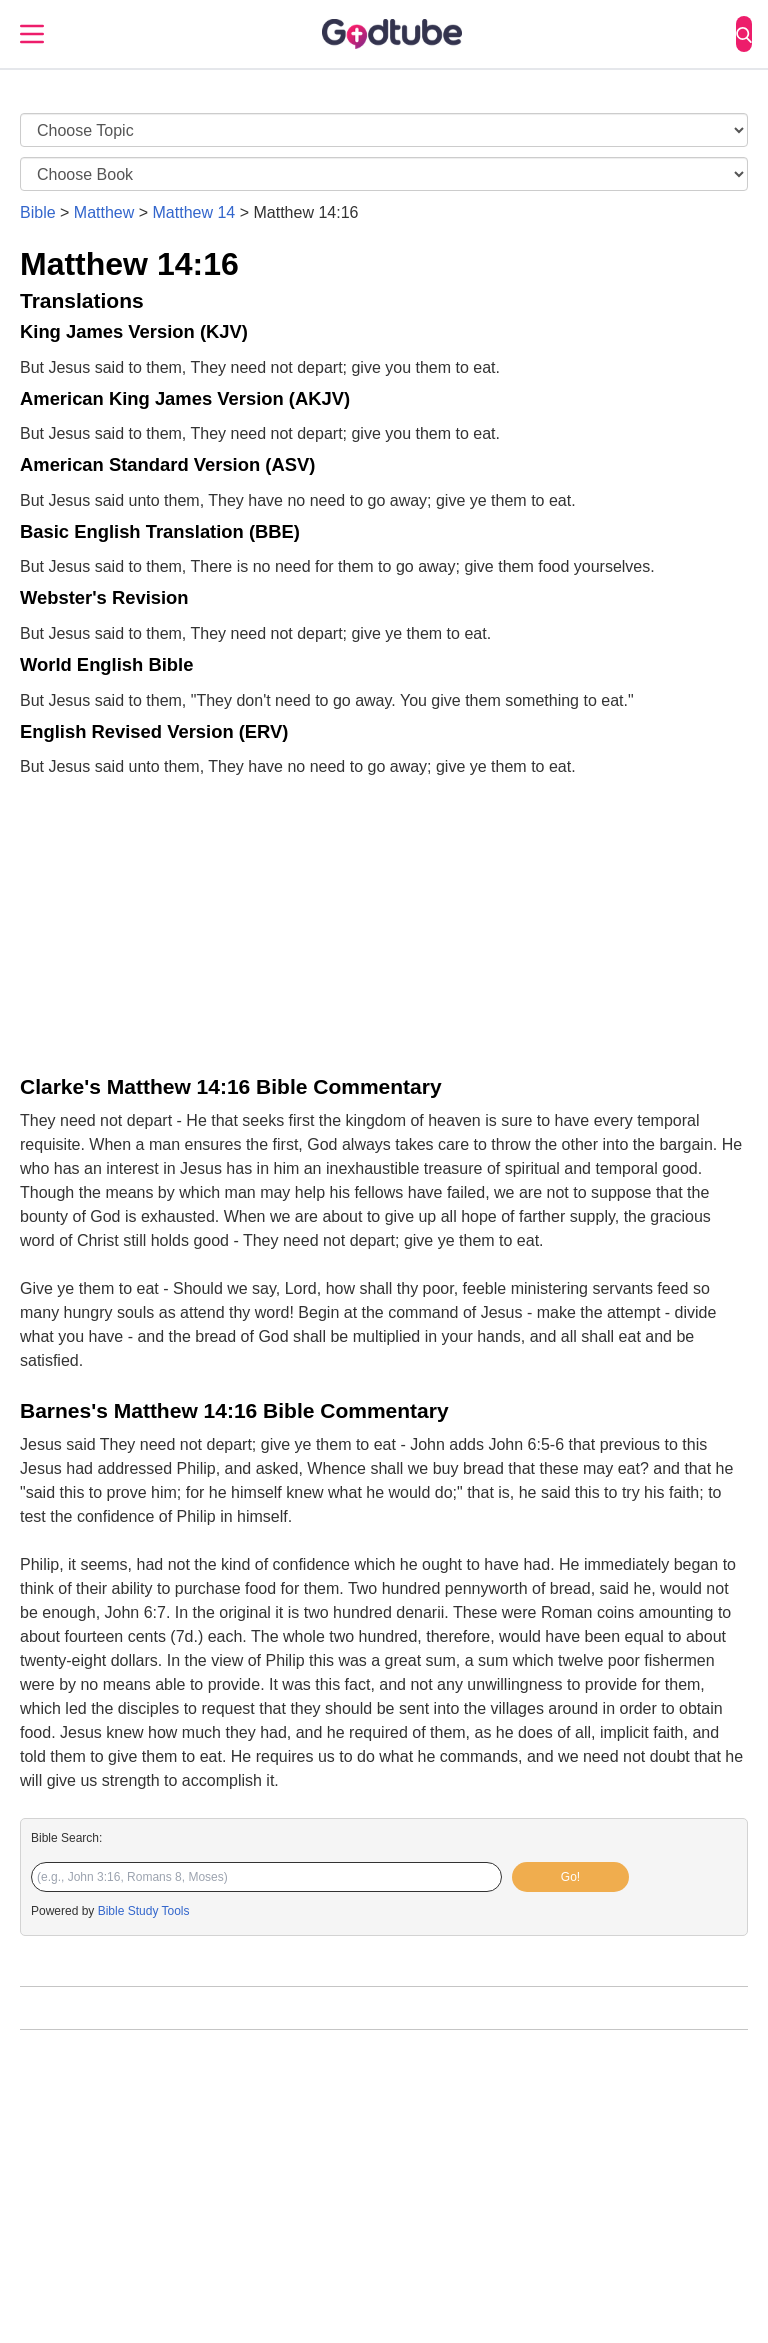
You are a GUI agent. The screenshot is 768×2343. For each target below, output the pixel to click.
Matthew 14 (194, 212)
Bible (38, 212)
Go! (570, 1877)
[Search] (744, 34)
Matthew (104, 212)
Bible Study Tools (144, 1911)
